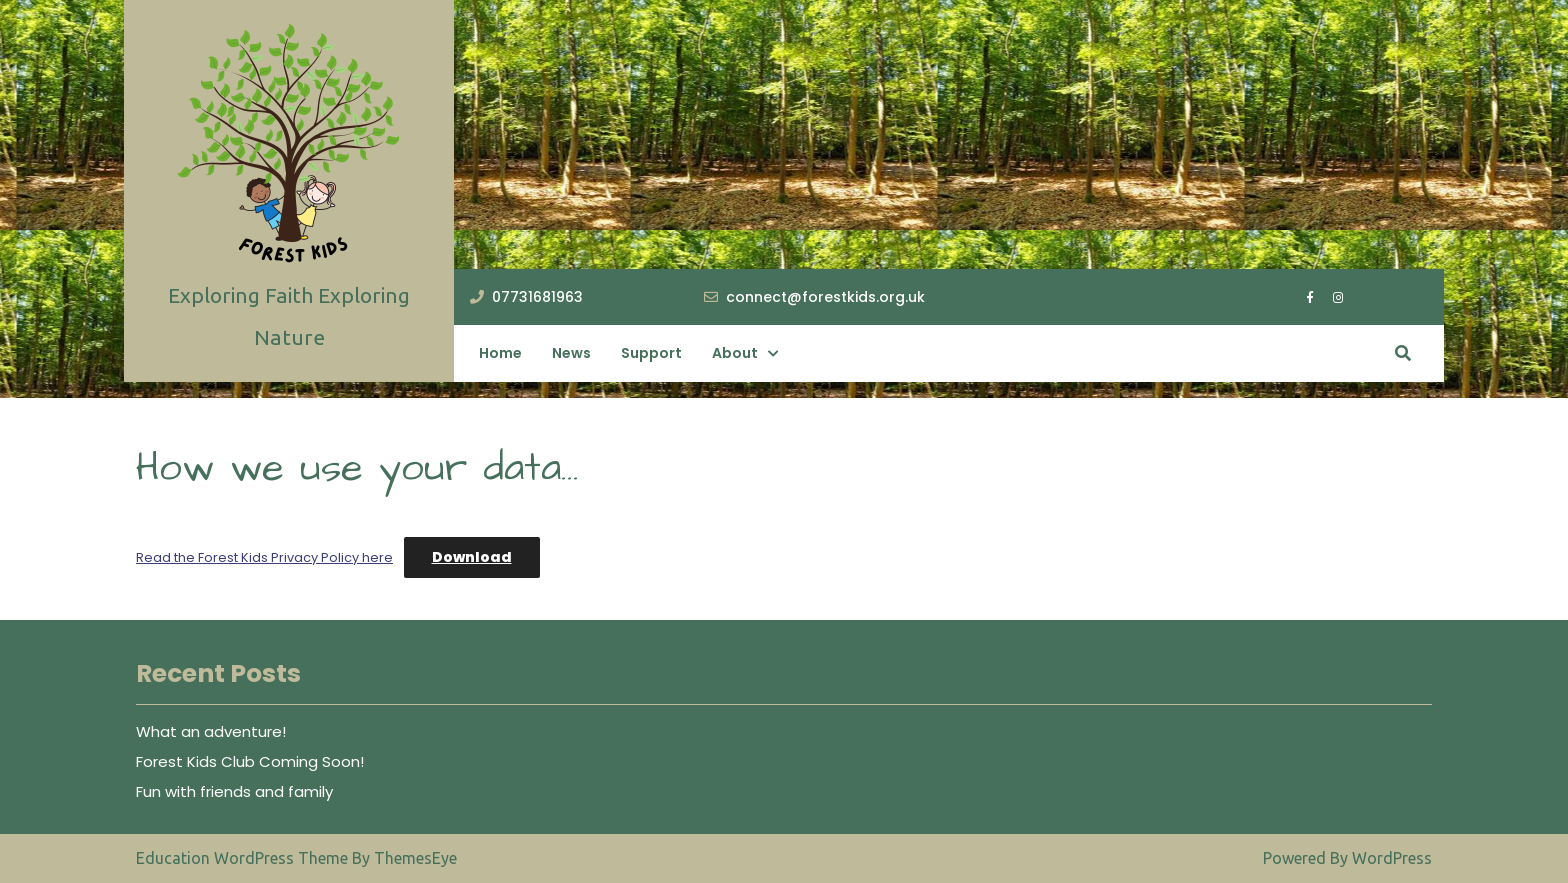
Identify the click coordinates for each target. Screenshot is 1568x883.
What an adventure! (211, 731)
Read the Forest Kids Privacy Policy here (264, 557)
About (735, 353)
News (571, 353)
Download (472, 557)
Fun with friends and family (234, 791)
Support (651, 353)
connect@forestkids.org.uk (814, 297)
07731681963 (526, 297)
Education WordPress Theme (244, 858)
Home (500, 353)
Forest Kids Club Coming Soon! (250, 761)
